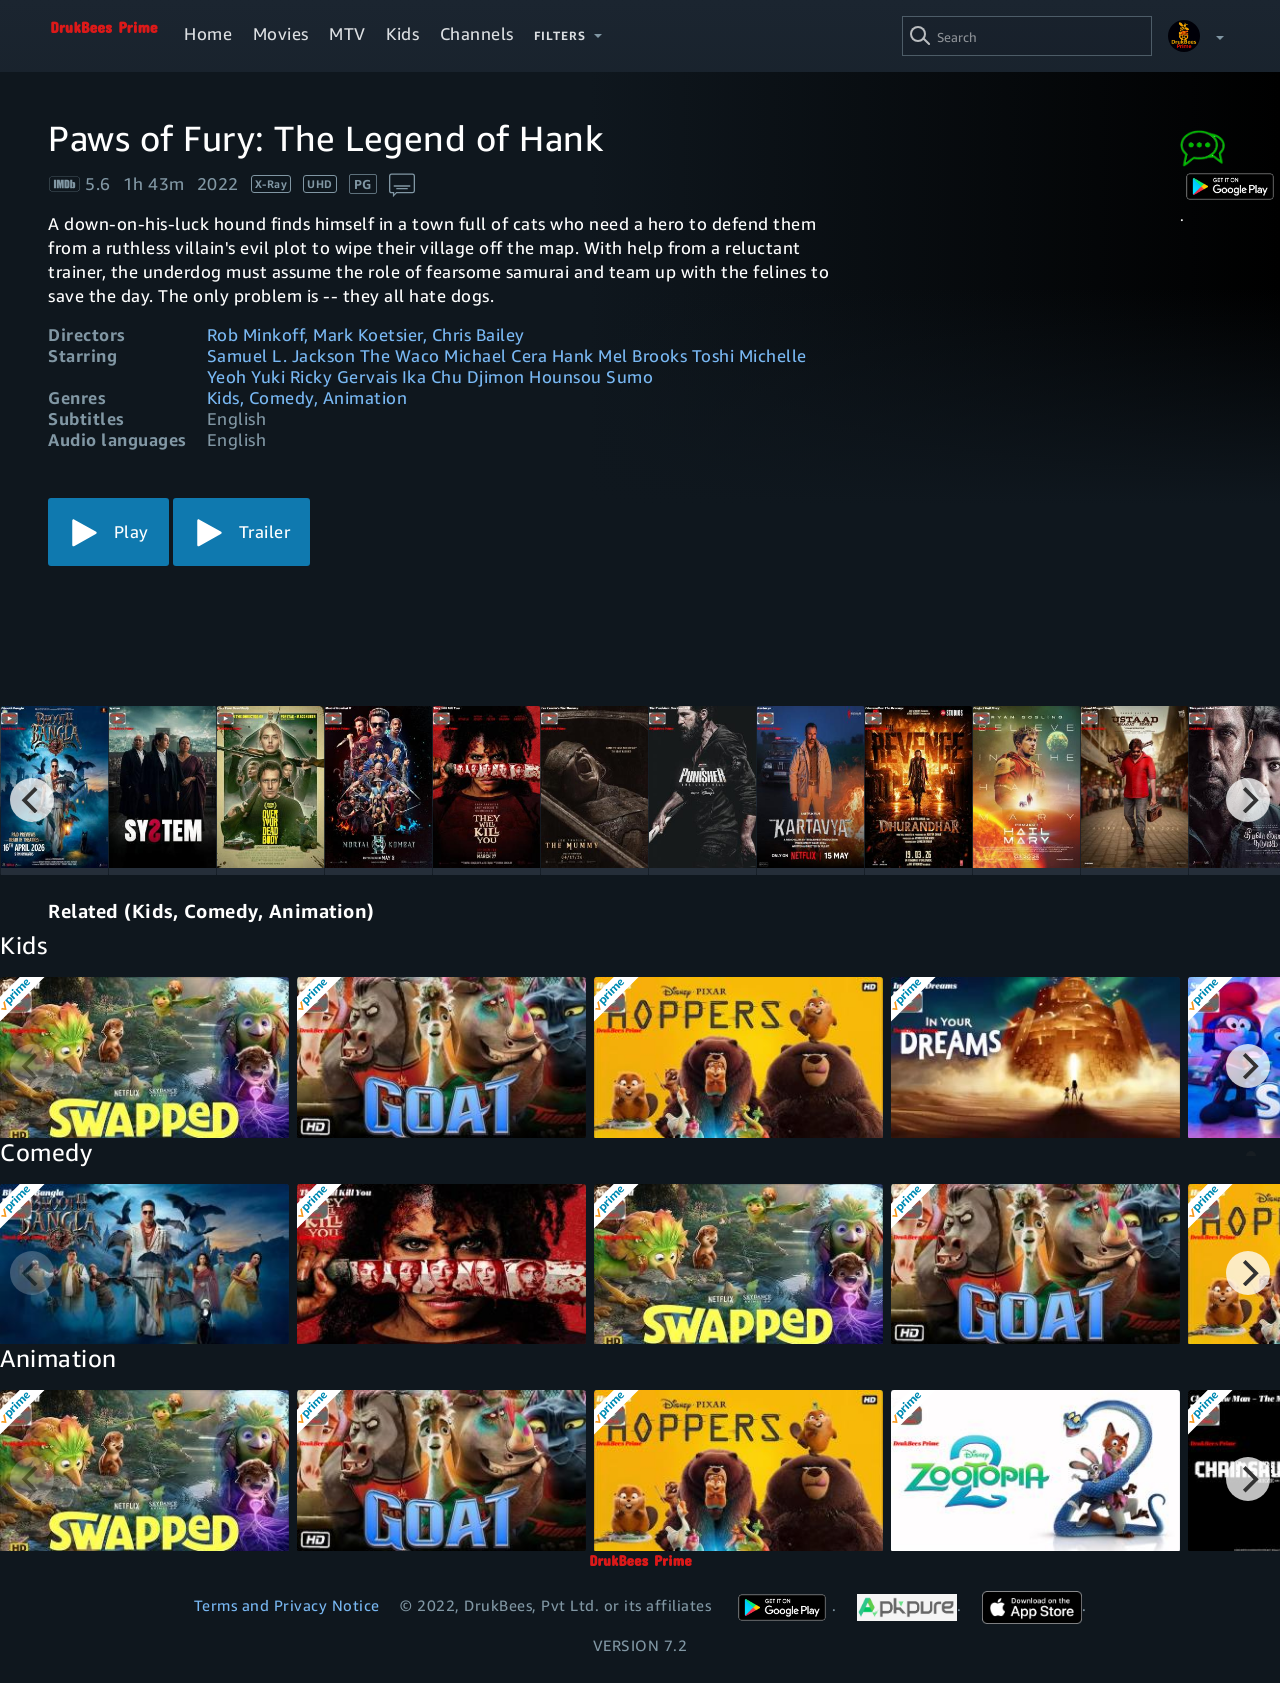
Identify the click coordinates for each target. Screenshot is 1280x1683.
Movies (281, 33)
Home (208, 33)
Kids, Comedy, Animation (307, 397)
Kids (402, 33)
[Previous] (32, 800)
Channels (477, 33)
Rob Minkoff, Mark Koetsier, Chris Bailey (366, 334)
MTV (347, 33)
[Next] (1248, 800)
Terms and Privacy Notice (287, 1605)
